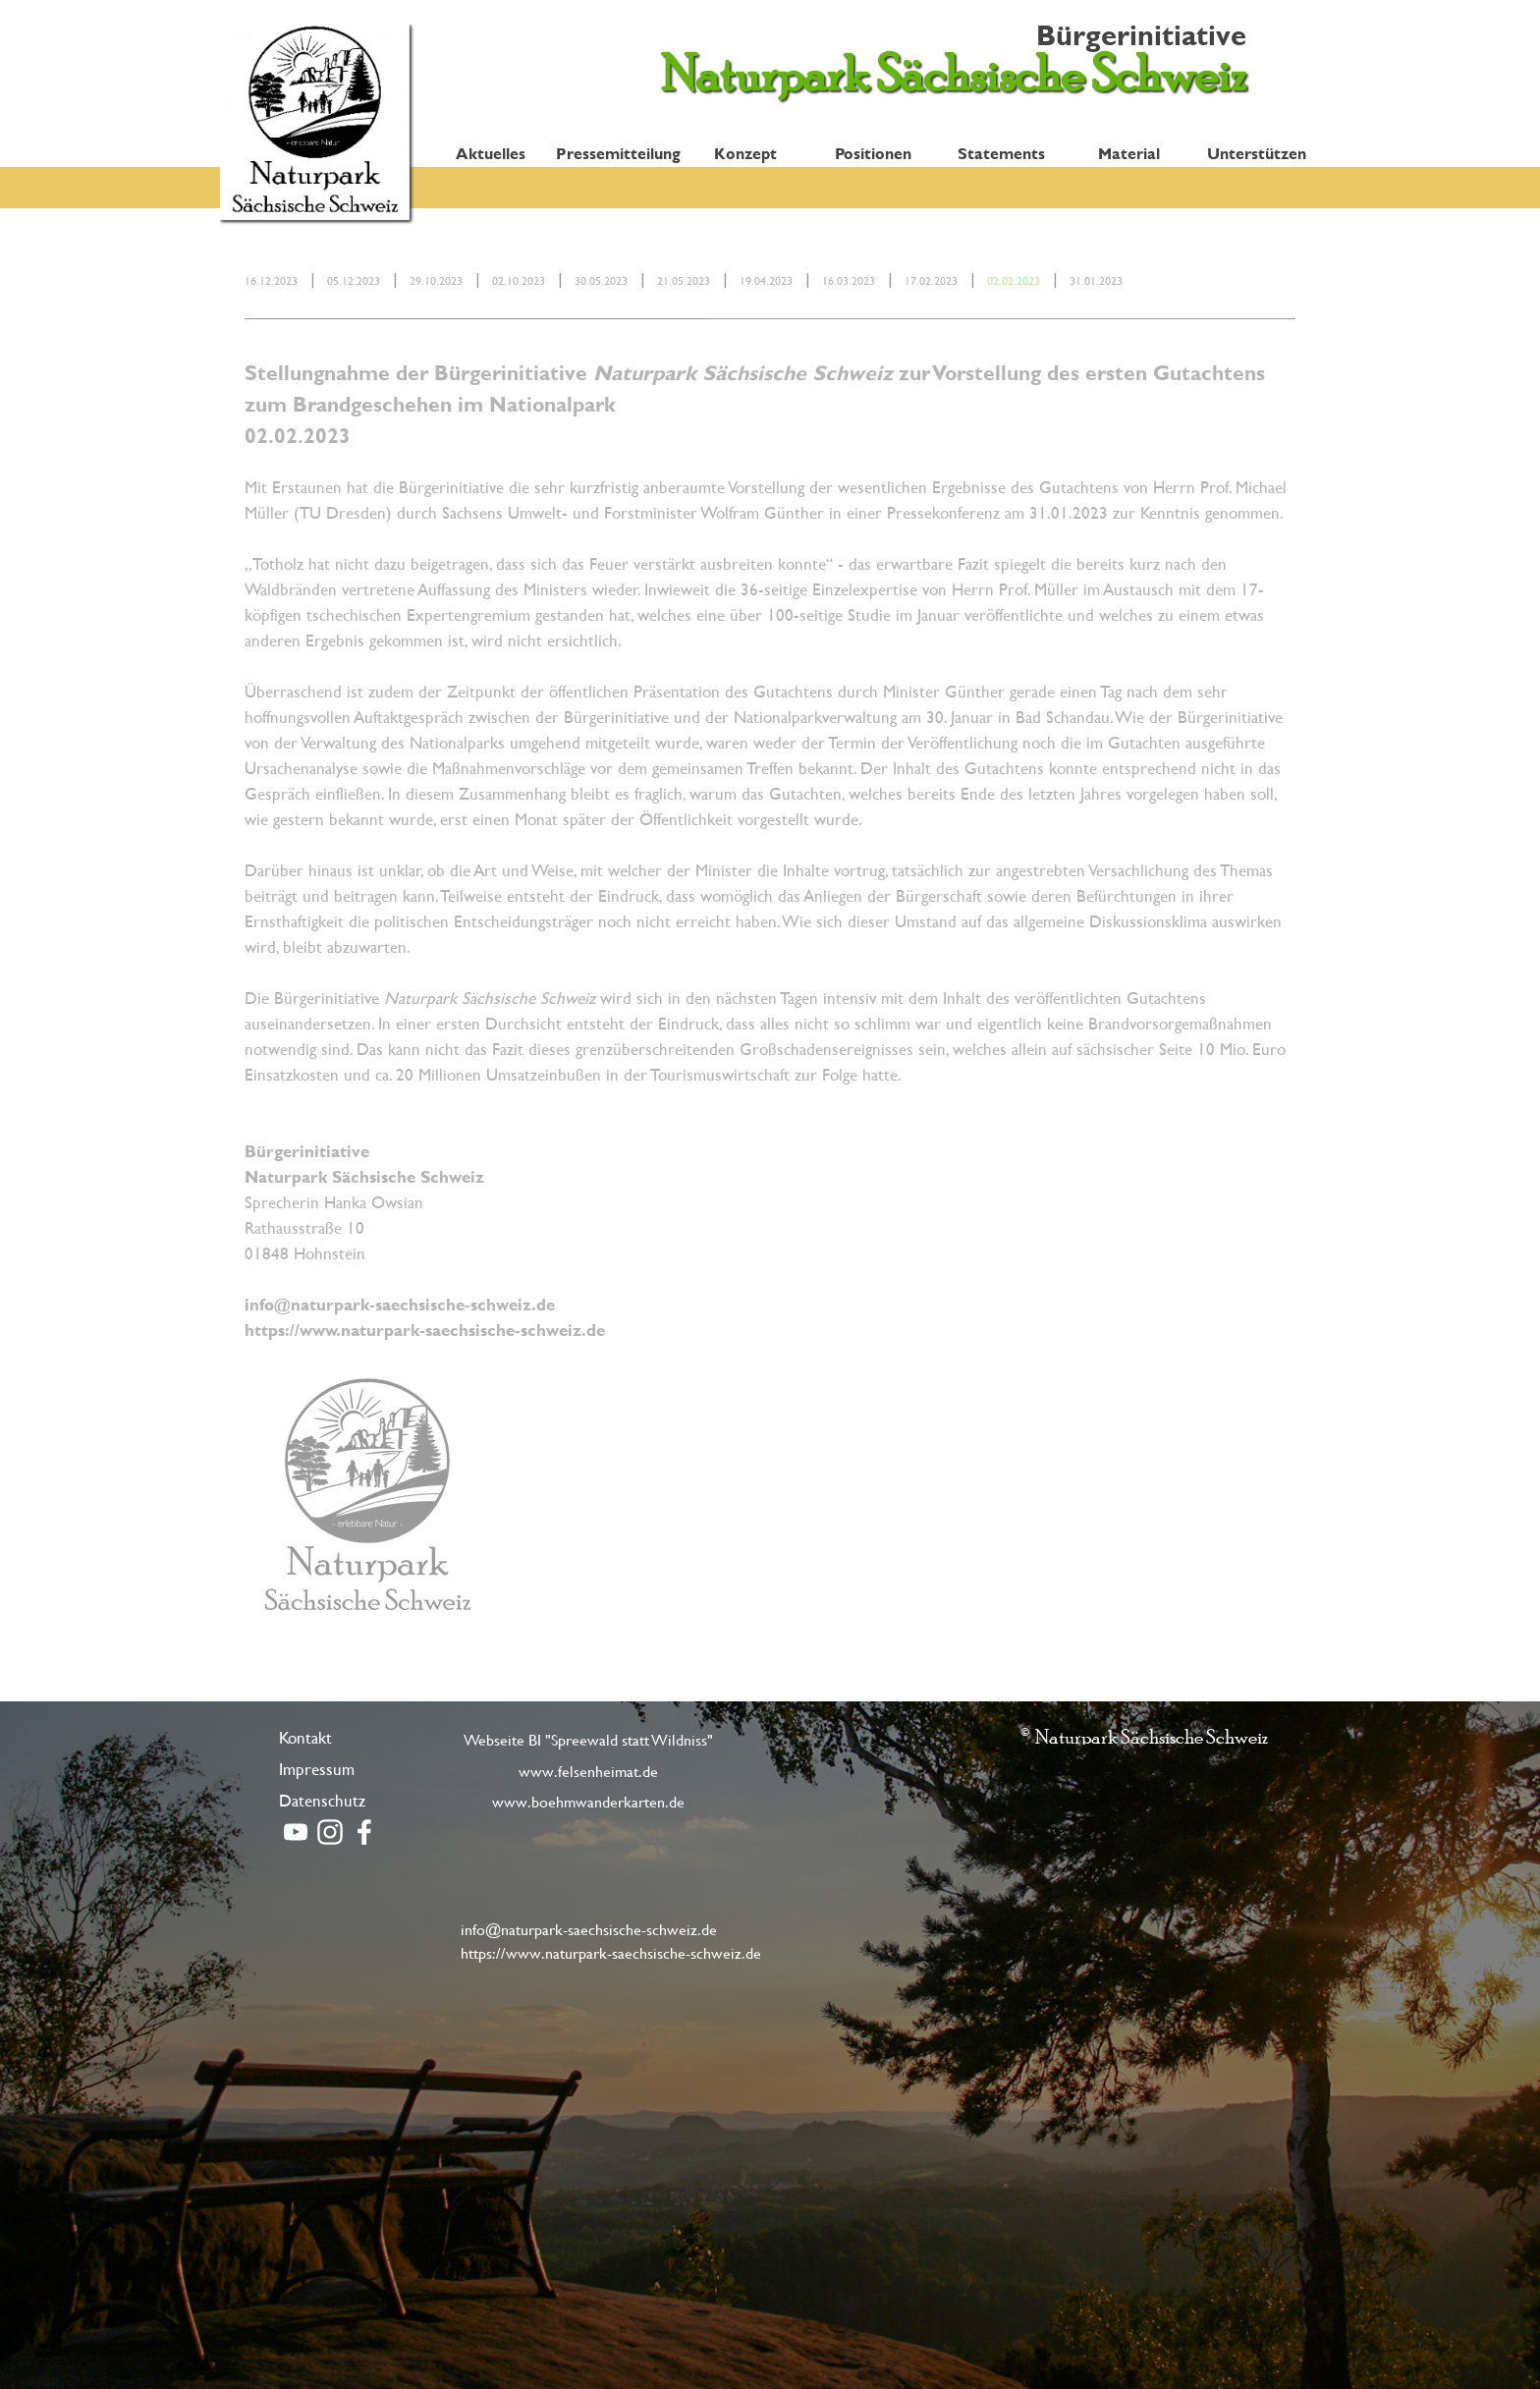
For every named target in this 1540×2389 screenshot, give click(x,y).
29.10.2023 (436, 280)
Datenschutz (322, 1800)
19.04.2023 (766, 280)
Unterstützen (1256, 152)
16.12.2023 (271, 280)
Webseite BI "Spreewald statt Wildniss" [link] (588, 1739)
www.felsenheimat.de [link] (588, 1770)
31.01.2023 (1096, 280)
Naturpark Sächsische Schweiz (953, 72)
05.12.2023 (353, 280)
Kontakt (305, 1737)
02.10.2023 (518, 280)
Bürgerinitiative (1141, 34)
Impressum (317, 1768)
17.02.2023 (931, 280)
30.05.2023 (601, 280)
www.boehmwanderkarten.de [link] (588, 1801)
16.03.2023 (848, 280)
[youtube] (295, 1832)
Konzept (745, 152)
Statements (1001, 152)
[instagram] (330, 1832)
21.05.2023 (683, 280)
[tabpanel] (770, 279)
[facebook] (364, 1832)
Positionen (873, 152)
